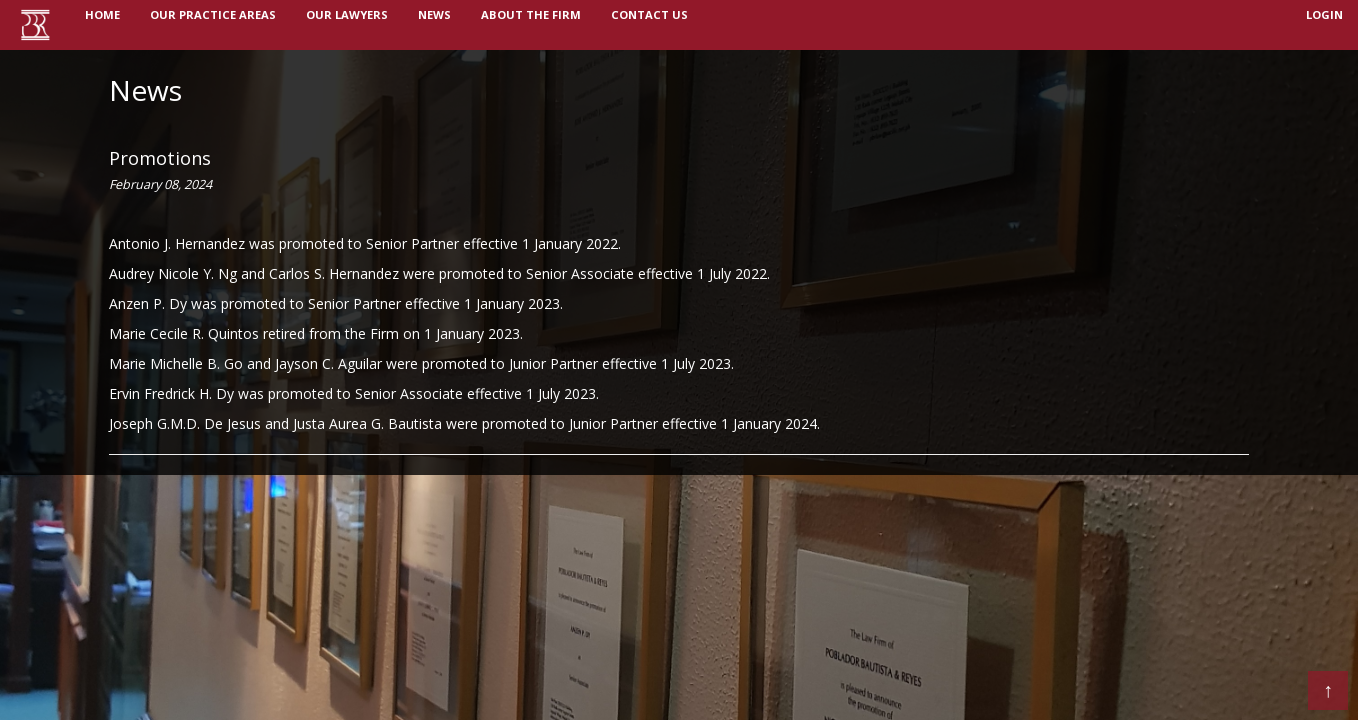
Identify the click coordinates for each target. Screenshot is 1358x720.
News (145, 90)
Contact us (649, 24)
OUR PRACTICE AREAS (213, 24)
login (1324, 24)
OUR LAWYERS (347, 24)
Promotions (160, 158)
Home (110, 23)
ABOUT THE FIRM (531, 24)
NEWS (434, 24)
